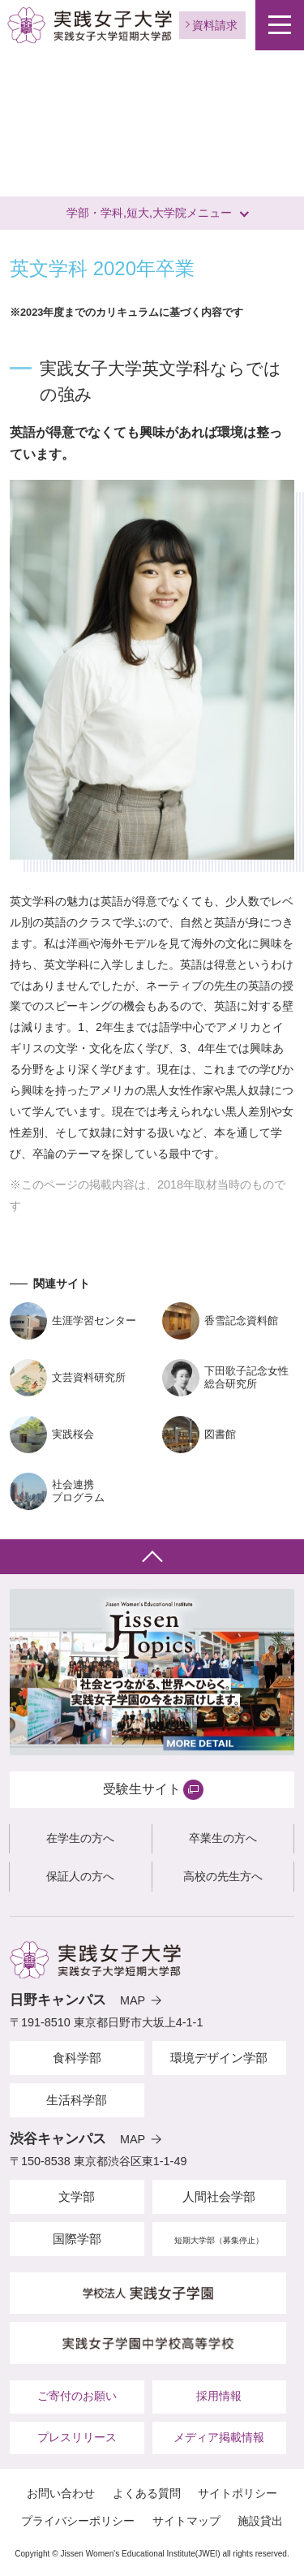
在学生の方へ (80, 1838)
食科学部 (77, 2058)
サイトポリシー (237, 2493)
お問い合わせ (61, 2493)
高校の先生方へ (223, 1876)
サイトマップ (186, 2520)
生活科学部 (76, 2100)
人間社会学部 (218, 2196)
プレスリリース (77, 2437)
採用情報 (219, 2395)
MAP (132, 2000)
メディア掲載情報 (218, 2437)
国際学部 (77, 2239)
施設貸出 (260, 2520)
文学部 (76, 2196)
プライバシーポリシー (78, 2520)
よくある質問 (147, 2493)
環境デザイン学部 (219, 2058)
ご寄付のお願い (77, 2395)
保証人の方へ (80, 1876)
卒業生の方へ (223, 1838)
